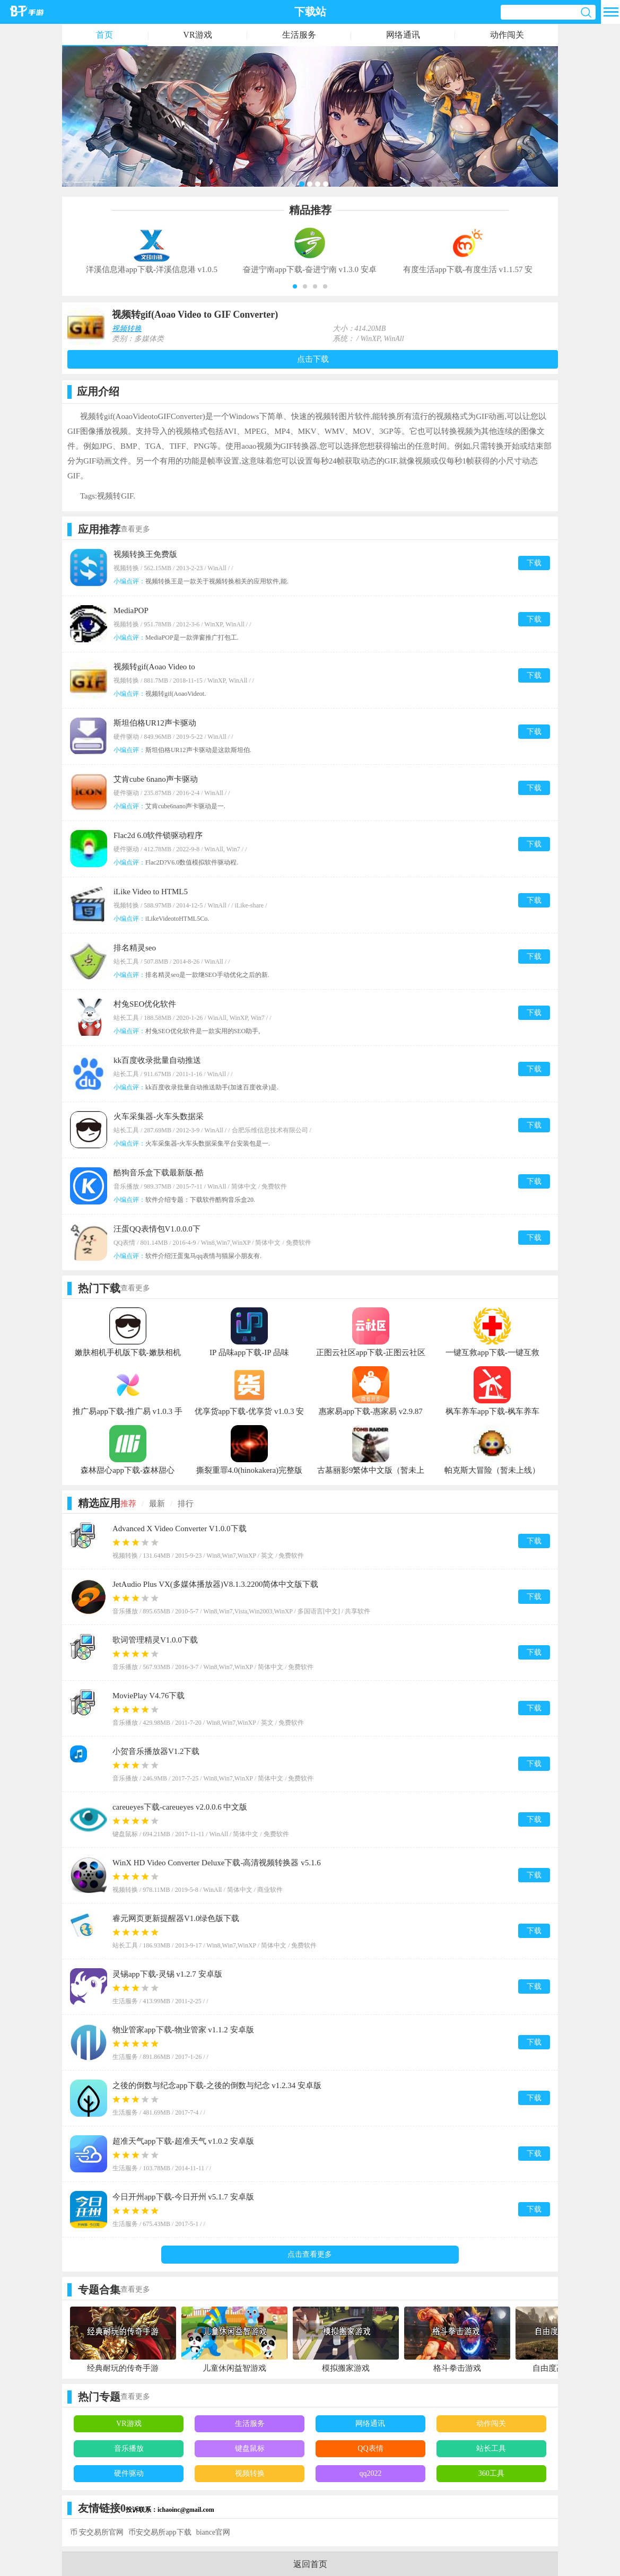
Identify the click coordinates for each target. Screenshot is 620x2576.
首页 (104, 34)
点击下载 (313, 359)
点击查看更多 (309, 2254)
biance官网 (213, 2532)
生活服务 (299, 34)
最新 (157, 1503)
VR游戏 (197, 34)
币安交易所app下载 (159, 2532)
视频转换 (127, 329)
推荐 (128, 1503)
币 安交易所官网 (97, 2532)
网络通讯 (403, 34)
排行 (186, 1503)
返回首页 (310, 2564)
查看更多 (135, 529)
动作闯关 (507, 34)
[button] (295, 286)
